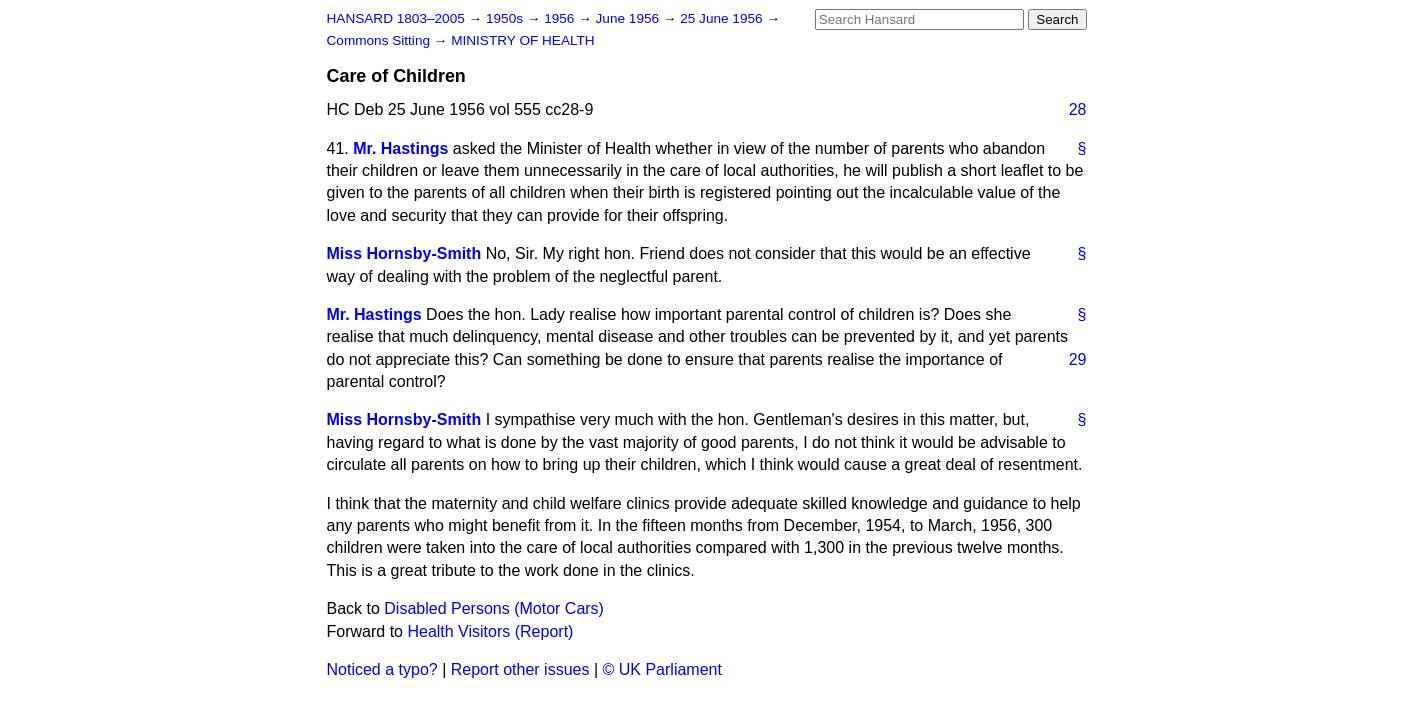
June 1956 (629, 18)
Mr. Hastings (400, 148)
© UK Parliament (662, 669)
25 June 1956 (723, 18)
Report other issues (520, 669)
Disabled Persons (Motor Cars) (494, 608)
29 (1078, 359)
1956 (561, 18)
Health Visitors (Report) (490, 631)
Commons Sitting (380, 40)
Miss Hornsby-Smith (404, 253)
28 (1078, 109)
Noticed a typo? (382, 669)
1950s (506, 18)
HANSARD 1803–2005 (396, 18)
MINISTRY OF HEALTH (523, 40)
